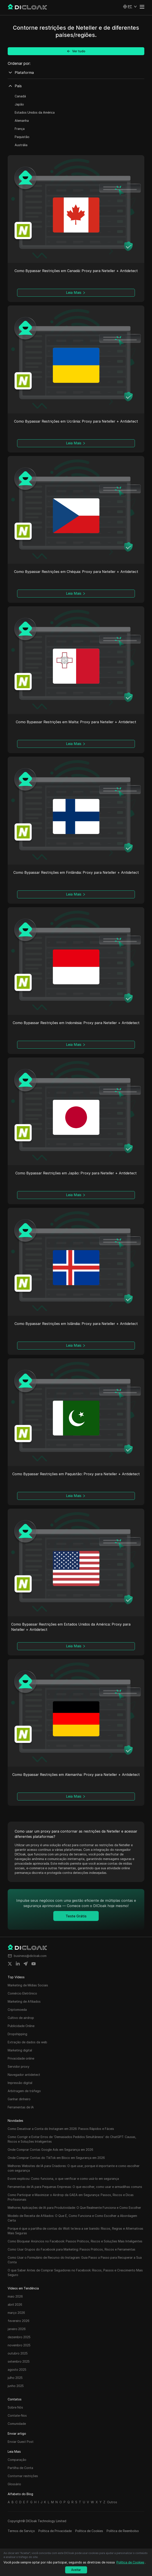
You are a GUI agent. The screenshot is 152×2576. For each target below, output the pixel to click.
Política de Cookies (89, 2531)
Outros (112, 2502)
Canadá (20, 96)
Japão (19, 104)
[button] (130, 6)
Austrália (21, 145)
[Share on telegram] (25, 1964)
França (20, 129)
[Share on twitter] (10, 1964)
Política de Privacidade (55, 2531)
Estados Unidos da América (35, 112)
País (15, 86)
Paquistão (22, 137)
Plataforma (21, 72)
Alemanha (22, 120)
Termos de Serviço (21, 2531)
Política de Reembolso (123, 2531)
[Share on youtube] (33, 1964)
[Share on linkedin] (18, 1964)
